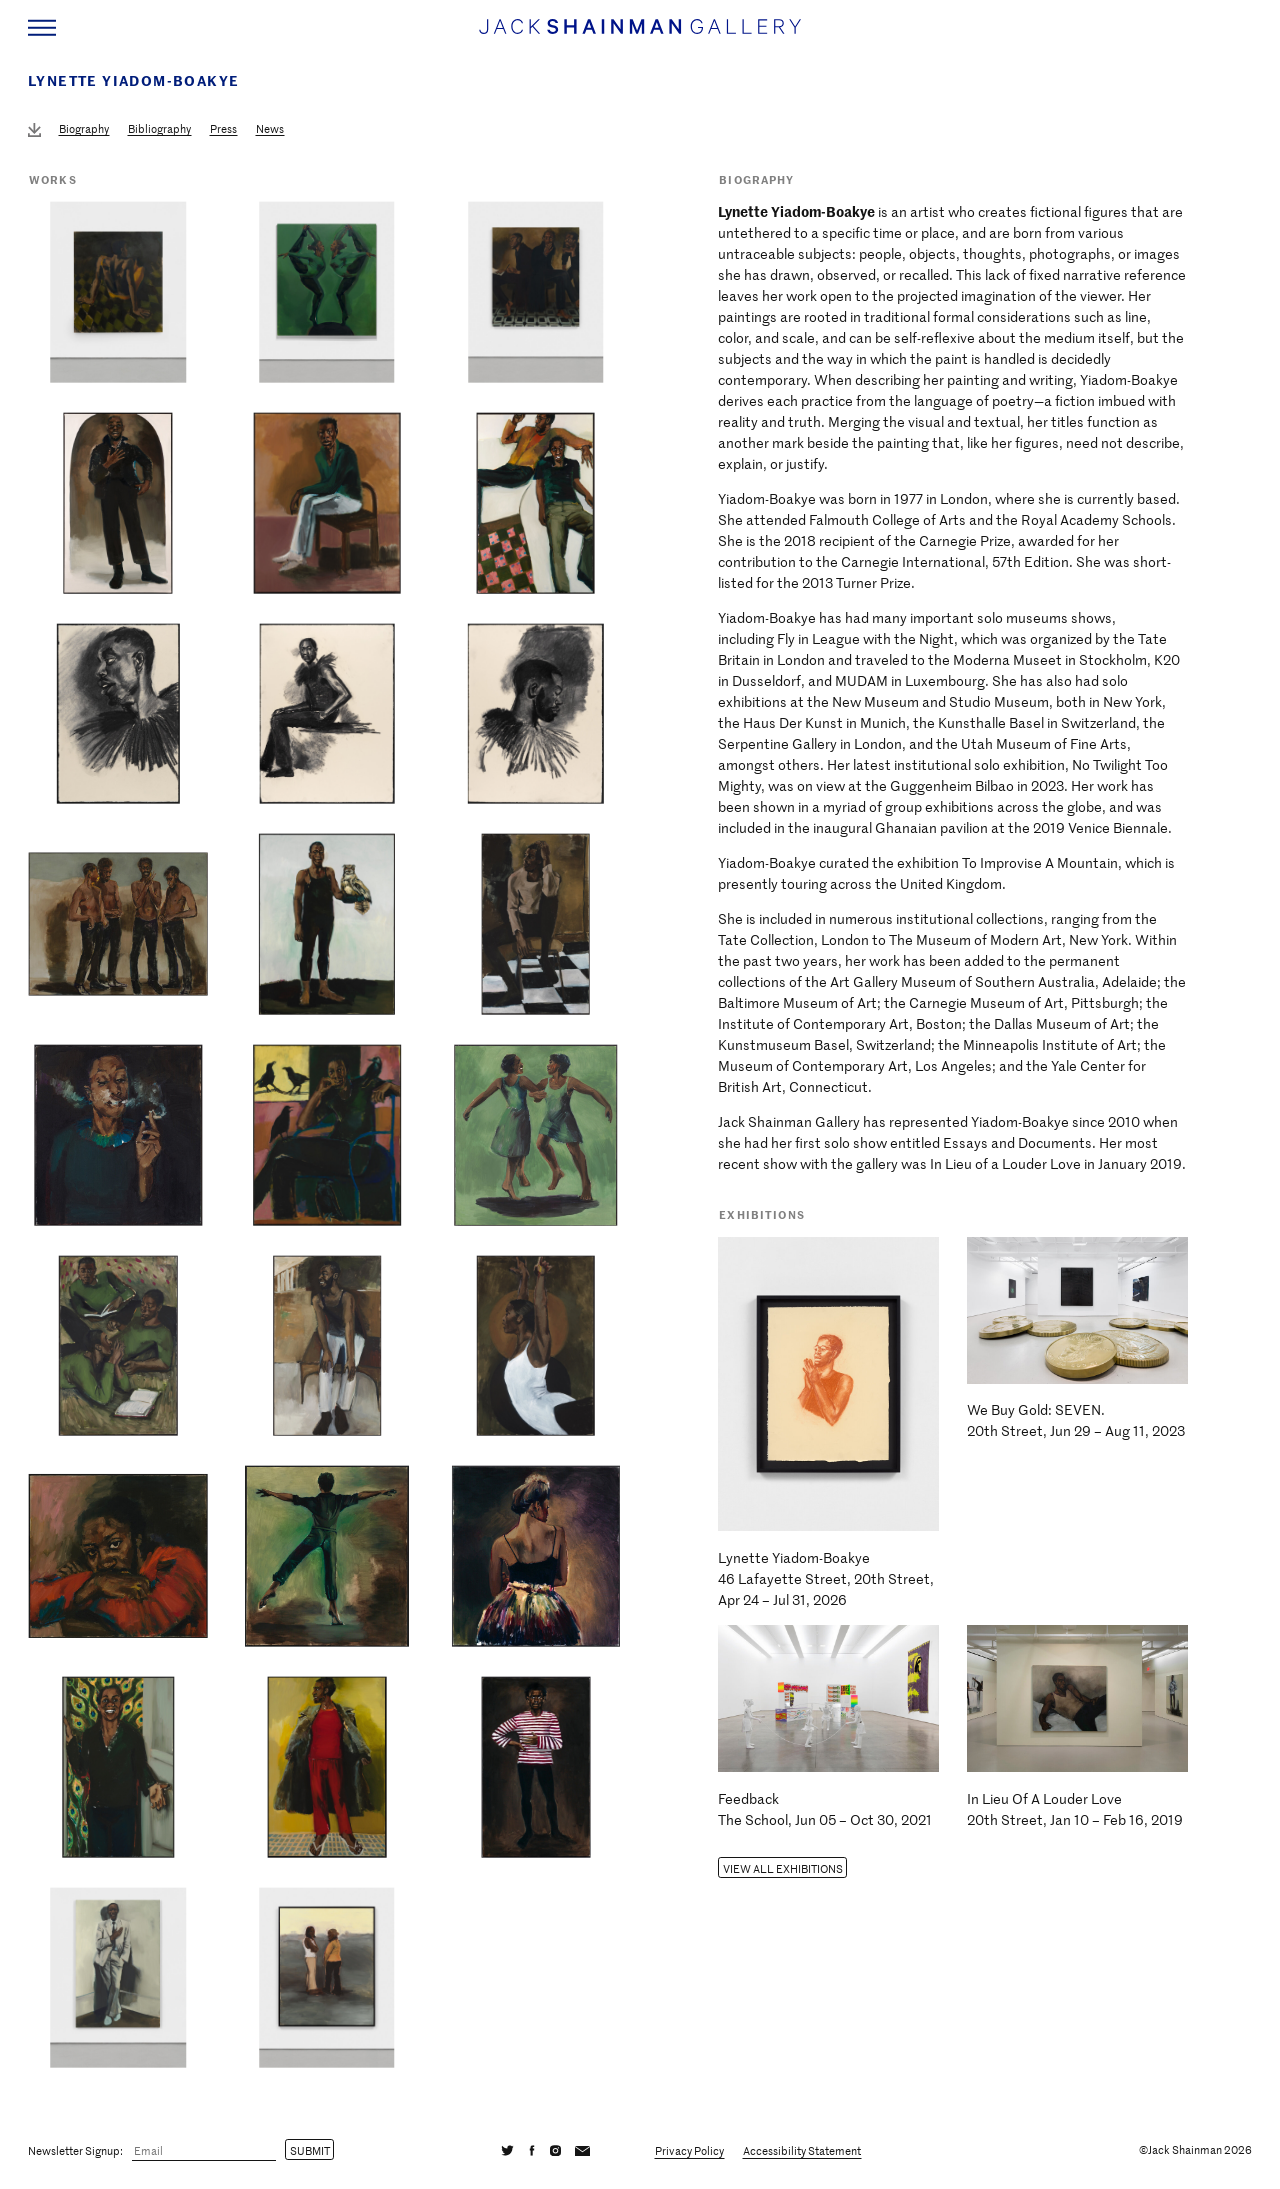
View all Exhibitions (783, 1868)
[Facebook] (532, 2150)
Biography (84, 128)
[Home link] (640, 35)
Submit (310, 2150)
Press (223, 128)
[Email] (204, 2151)
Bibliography (159, 128)
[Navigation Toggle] (42, 28)
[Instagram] (555, 2150)
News (270, 128)
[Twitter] (508, 2150)
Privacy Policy (689, 2150)
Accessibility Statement (802, 2150)
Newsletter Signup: (75, 2150)
